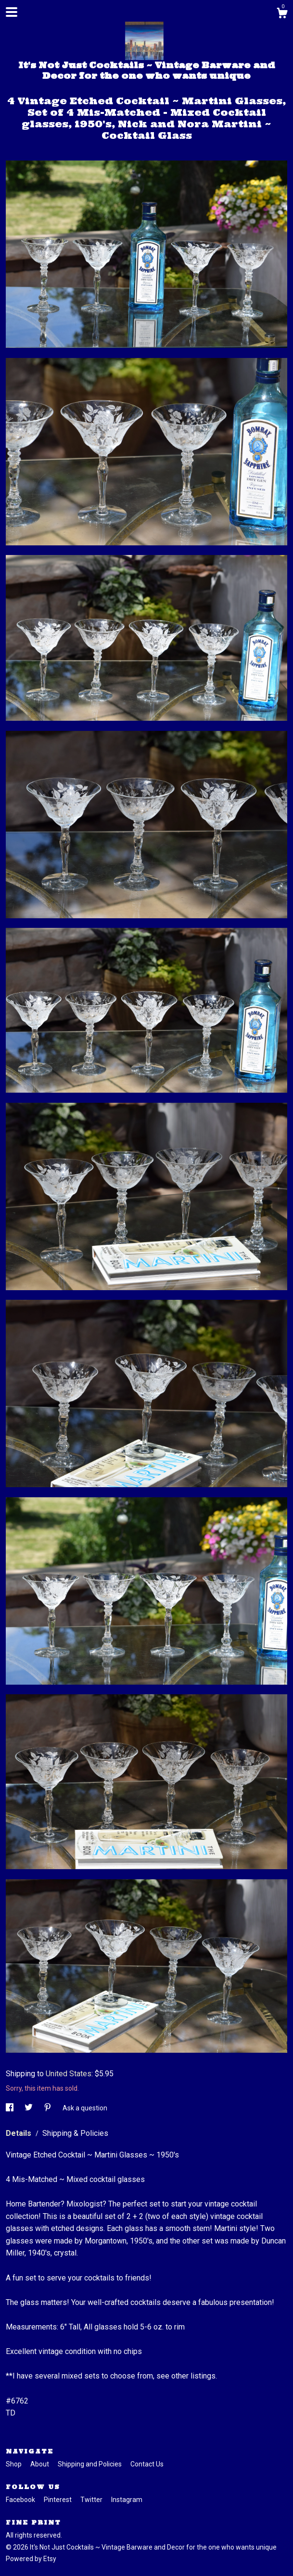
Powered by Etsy (31, 2559)
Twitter (92, 2499)
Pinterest (58, 2499)
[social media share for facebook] (10, 2108)
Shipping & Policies (75, 2133)
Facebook (21, 2499)
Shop (14, 2464)
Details (19, 2133)
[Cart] (282, 14)
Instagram (126, 2499)
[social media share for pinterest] (48, 2108)
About (40, 2464)
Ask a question (85, 2108)
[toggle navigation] (11, 12)
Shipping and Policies (90, 2464)
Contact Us (147, 2464)
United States (68, 2073)
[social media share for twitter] (29, 2108)
